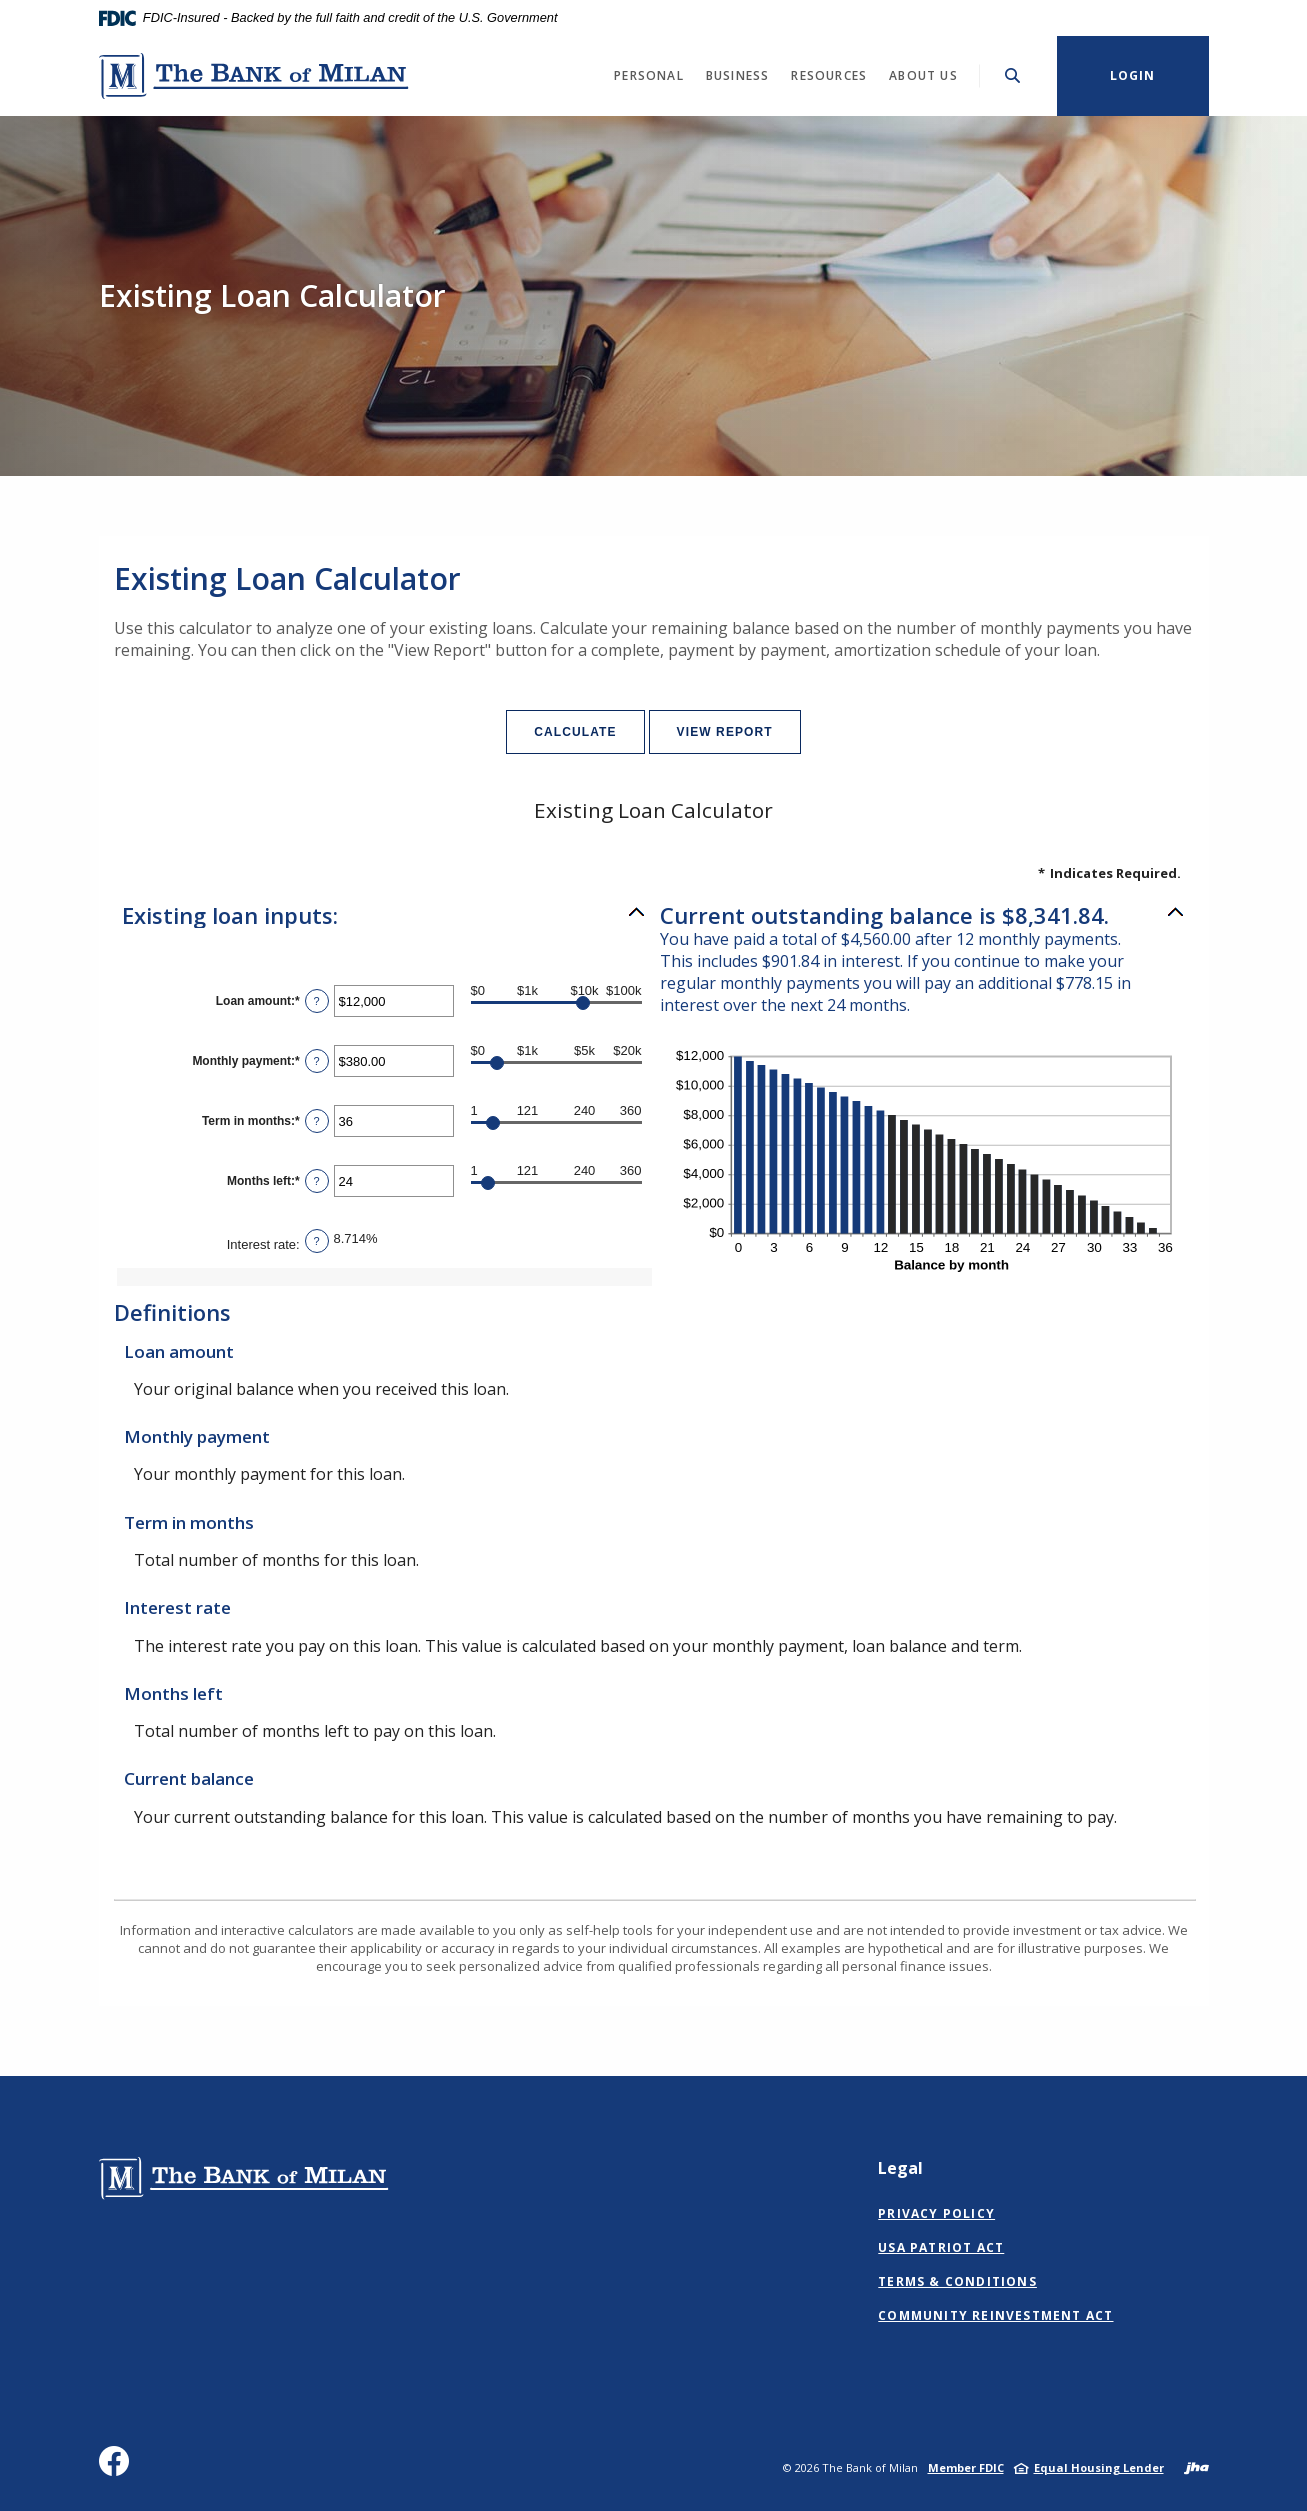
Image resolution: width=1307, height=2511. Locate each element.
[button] (384, 915)
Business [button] (738, 75)
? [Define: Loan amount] (317, 1001)
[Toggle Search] (1013, 75)
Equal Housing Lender (1099, 2467)
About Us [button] (923, 75)
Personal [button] (649, 75)
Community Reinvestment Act (995, 2316)
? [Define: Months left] (317, 1181)
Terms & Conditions (957, 2281)
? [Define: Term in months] (317, 1121)
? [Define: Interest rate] (317, 1241)
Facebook (118, 2468)
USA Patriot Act (941, 2247)
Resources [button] (829, 75)
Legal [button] (900, 2168)
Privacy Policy (936, 2213)
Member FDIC (966, 2467)
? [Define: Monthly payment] (317, 1061)
